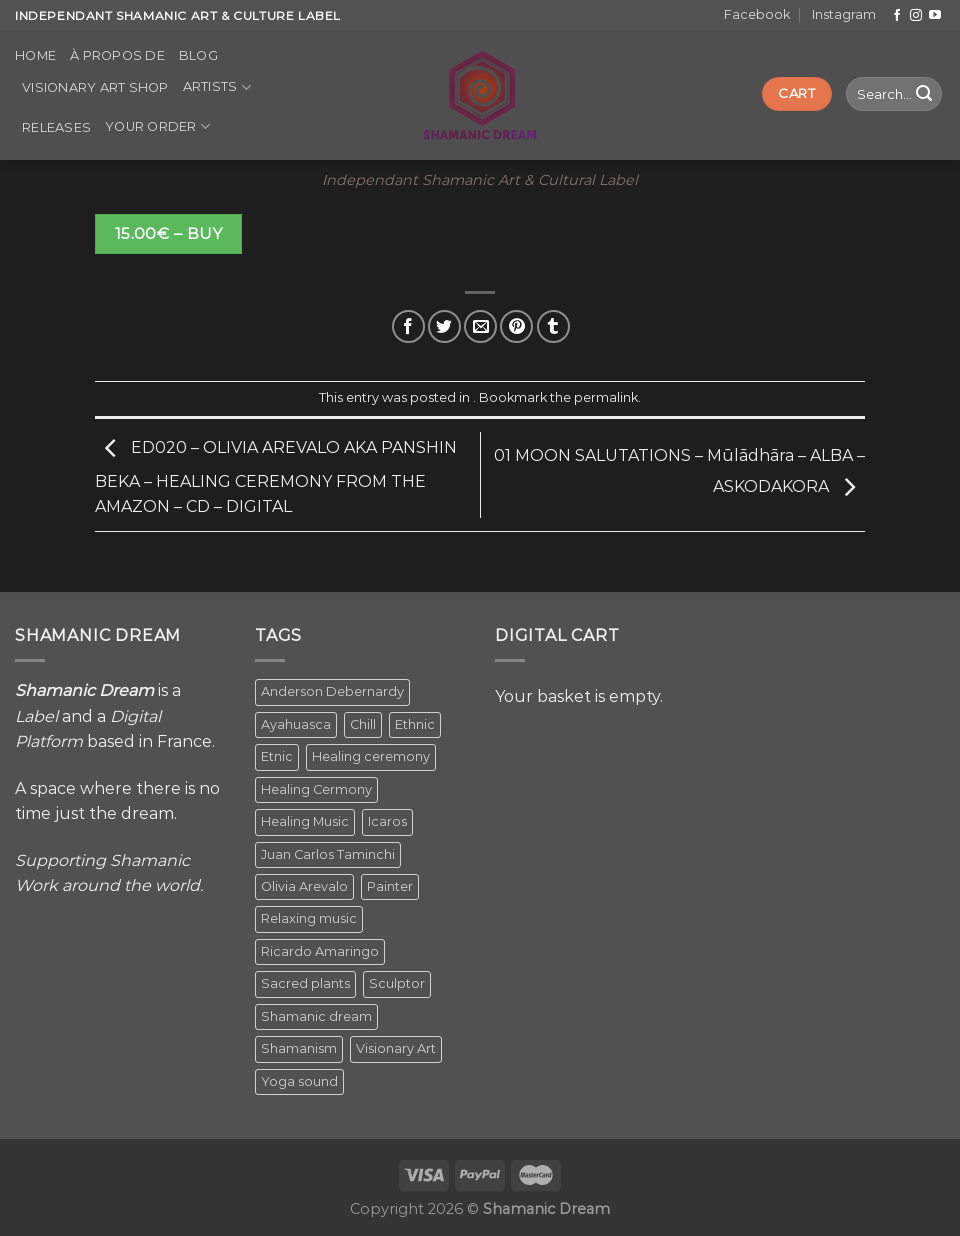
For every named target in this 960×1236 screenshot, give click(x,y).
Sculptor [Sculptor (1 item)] (397, 983)
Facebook (757, 14)
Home (35, 55)
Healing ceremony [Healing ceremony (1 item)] (371, 756)
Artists (217, 87)
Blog (198, 55)
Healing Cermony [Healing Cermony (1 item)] (316, 789)
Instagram (844, 14)
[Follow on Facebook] (897, 16)
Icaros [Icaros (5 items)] (387, 821)
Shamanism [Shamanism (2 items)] (299, 1048)
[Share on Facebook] (408, 326)
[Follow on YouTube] (935, 16)
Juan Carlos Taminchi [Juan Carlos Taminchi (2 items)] (328, 854)
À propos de (117, 55)
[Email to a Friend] (480, 326)
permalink (606, 397)
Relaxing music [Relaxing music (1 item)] (309, 918)
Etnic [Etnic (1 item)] (277, 756)
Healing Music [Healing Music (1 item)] (305, 821)
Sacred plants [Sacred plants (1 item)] (305, 983)
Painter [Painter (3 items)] (390, 886)
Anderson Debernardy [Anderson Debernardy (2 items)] (332, 691)
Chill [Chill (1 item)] (363, 724)
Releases (56, 127)
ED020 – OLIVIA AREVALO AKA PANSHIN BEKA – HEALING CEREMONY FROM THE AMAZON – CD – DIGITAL (276, 478)
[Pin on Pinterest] (516, 326)
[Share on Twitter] (444, 326)
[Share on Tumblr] (553, 326)
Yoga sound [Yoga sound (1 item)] (299, 1081)
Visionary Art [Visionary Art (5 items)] (396, 1048)
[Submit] (924, 94)
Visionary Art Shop (95, 87)
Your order (157, 126)
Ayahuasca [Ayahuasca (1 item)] (296, 724)
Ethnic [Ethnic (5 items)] (415, 724)
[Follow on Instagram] (916, 16)
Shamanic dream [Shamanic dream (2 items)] (316, 1016)
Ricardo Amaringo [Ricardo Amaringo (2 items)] (320, 951)
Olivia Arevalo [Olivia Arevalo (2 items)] (304, 886)
